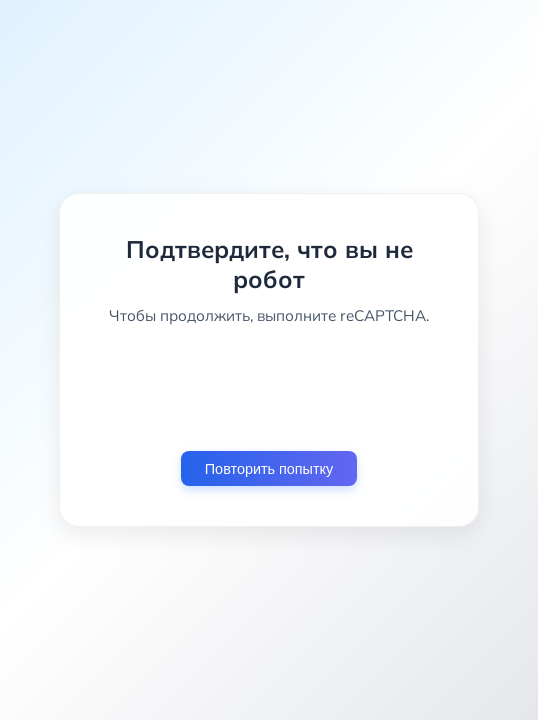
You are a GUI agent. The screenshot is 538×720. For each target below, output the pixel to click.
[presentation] (269, 388)
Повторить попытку (269, 469)
